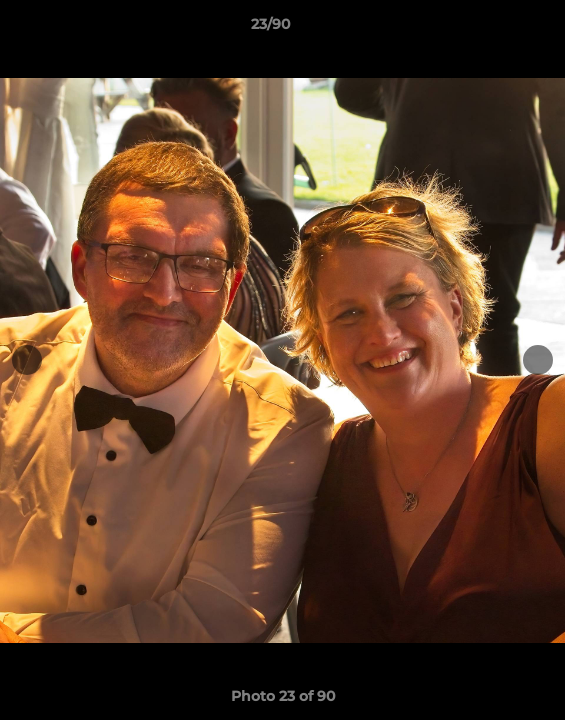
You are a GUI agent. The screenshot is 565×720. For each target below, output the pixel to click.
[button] (493, 29)
